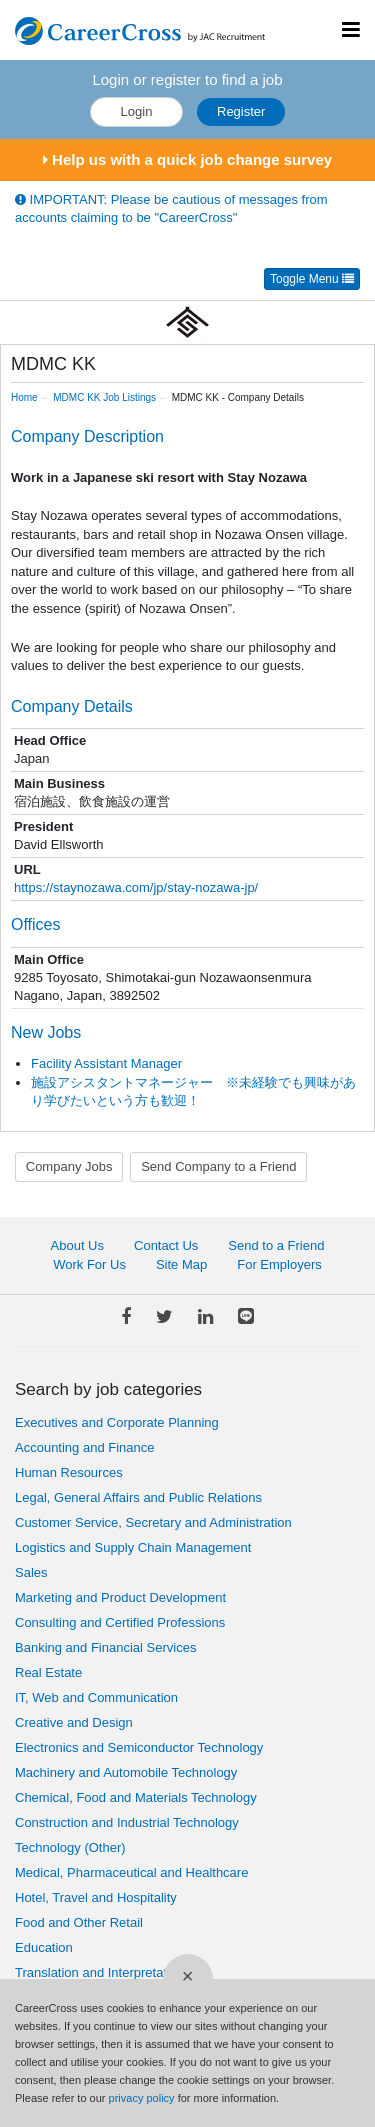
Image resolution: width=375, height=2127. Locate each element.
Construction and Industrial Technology (127, 1822)
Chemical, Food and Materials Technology (136, 1797)
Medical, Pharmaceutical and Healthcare (131, 1872)
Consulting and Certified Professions (120, 1622)
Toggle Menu (312, 279)
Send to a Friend (276, 1245)
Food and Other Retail (79, 1922)
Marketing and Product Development (120, 1597)
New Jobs (46, 1032)
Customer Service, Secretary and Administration (153, 1522)
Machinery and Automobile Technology (126, 1772)
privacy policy (142, 2098)
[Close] (188, 1979)
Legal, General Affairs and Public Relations (138, 1497)
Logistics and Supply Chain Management (133, 1547)
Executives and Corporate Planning (117, 1422)
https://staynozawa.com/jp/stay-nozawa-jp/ (136, 887)
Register (241, 111)
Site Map (181, 1264)
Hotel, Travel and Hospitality (96, 1897)
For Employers (279, 1264)
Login (137, 111)
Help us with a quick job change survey (187, 159)
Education (44, 1947)
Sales (31, 1572)
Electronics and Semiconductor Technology (139, 1747)
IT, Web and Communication (96, 1697)
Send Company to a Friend (218, 1166)
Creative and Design (74, 1722)
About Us (77, 1245)
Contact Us (166, 1245)
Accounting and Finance (84, 1447)
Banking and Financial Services (105, 1647)
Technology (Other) (70, 1847)
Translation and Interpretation (99, 1972)
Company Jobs (69, 1166)
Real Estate (48, 1672)
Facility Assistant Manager (106, 1063)
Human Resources (69, 1472)
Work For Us (89, 1264)
